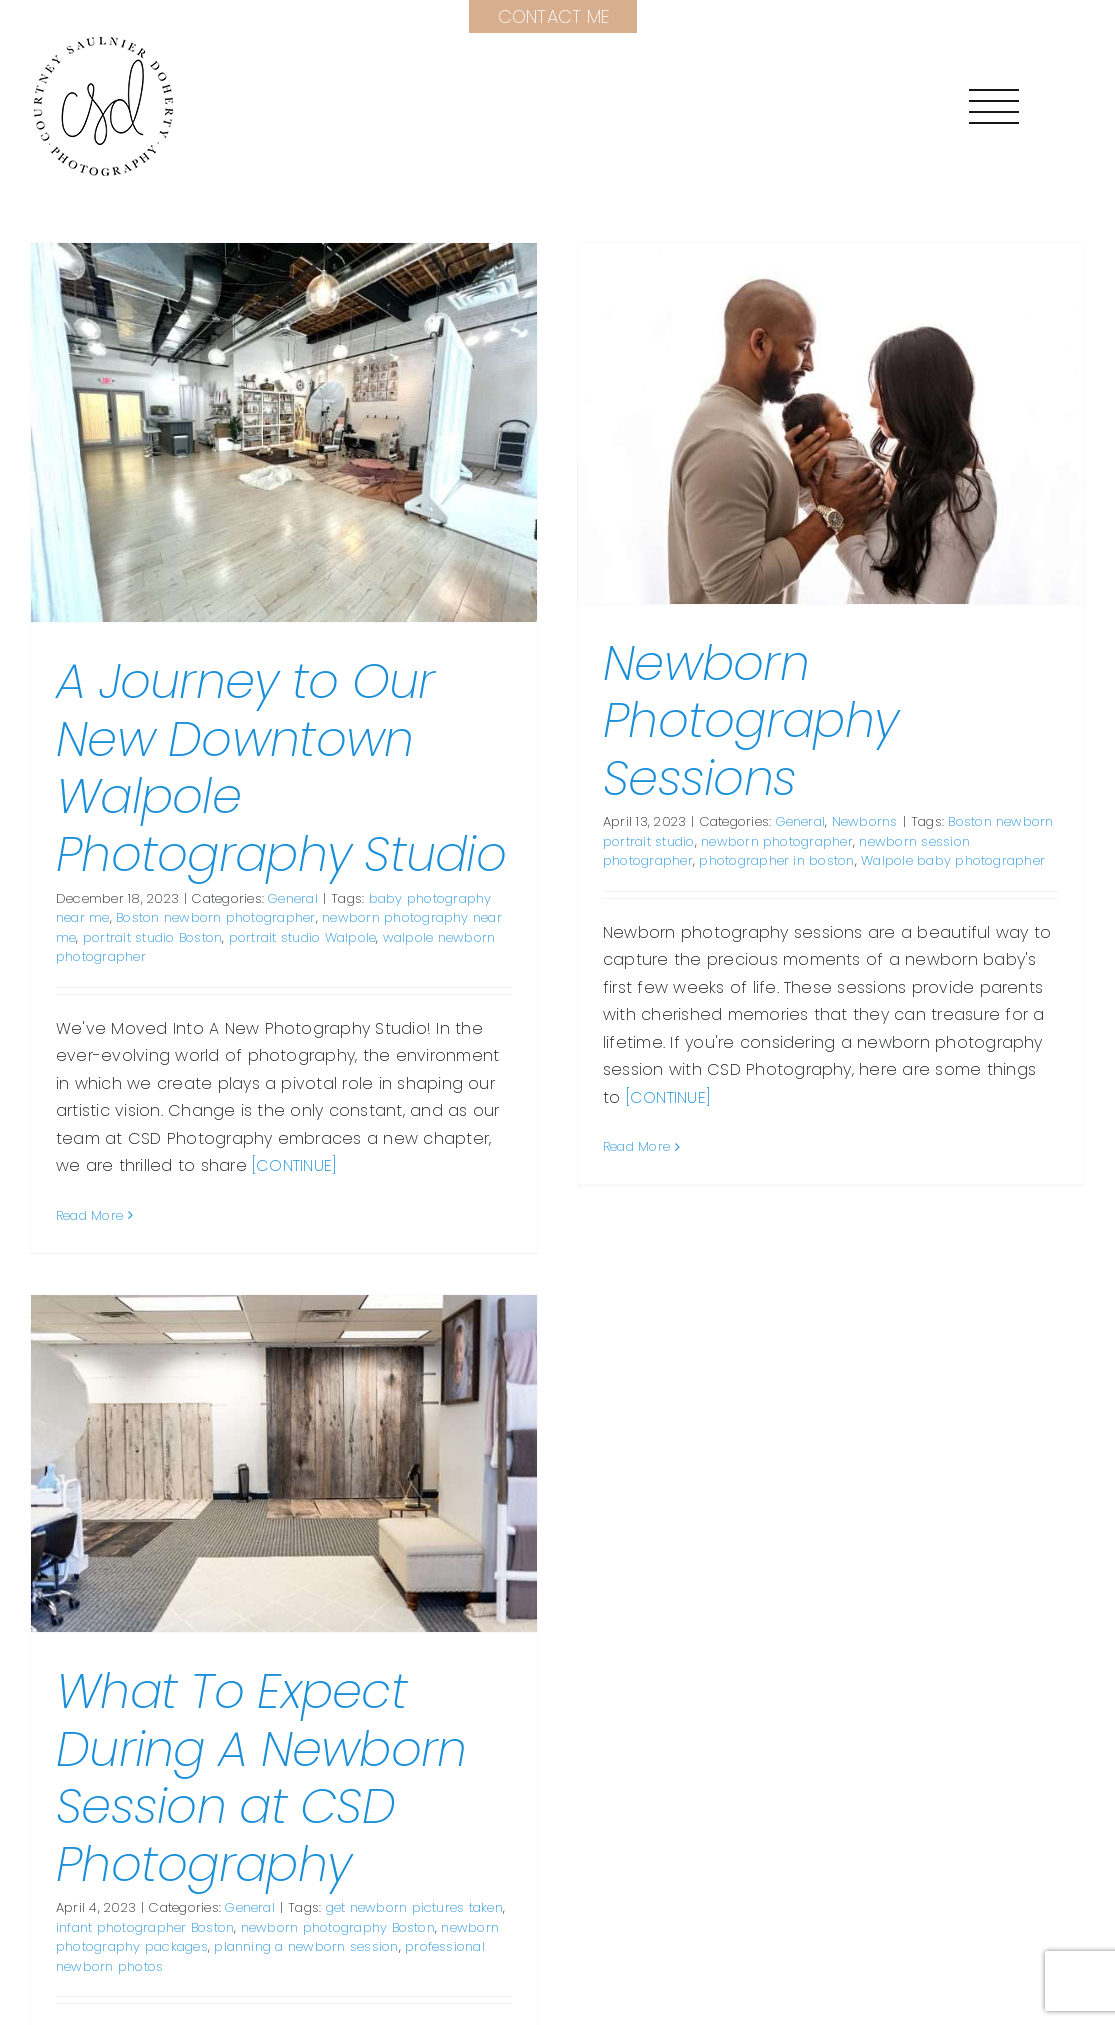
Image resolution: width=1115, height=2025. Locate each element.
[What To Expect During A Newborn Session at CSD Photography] (339, 1385)
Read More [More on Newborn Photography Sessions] (623, 1146)
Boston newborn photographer (215, 917)
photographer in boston (763, 860)
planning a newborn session (361, 1868)
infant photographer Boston (200, 1849)
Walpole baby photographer (940, 860)
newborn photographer (764, 841)
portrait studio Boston (152, 937)
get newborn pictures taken (468, 1829)
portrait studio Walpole (303, 937)
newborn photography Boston (393, 1849)
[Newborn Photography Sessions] (818, 423)
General (293, 898)
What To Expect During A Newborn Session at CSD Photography (316, 1700)
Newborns (851, 821)
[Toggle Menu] (994, 106)
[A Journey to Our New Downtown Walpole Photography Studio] (284, 432)
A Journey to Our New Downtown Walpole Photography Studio (281, 768)
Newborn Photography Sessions (737, 721)
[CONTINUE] (294, 1165)
